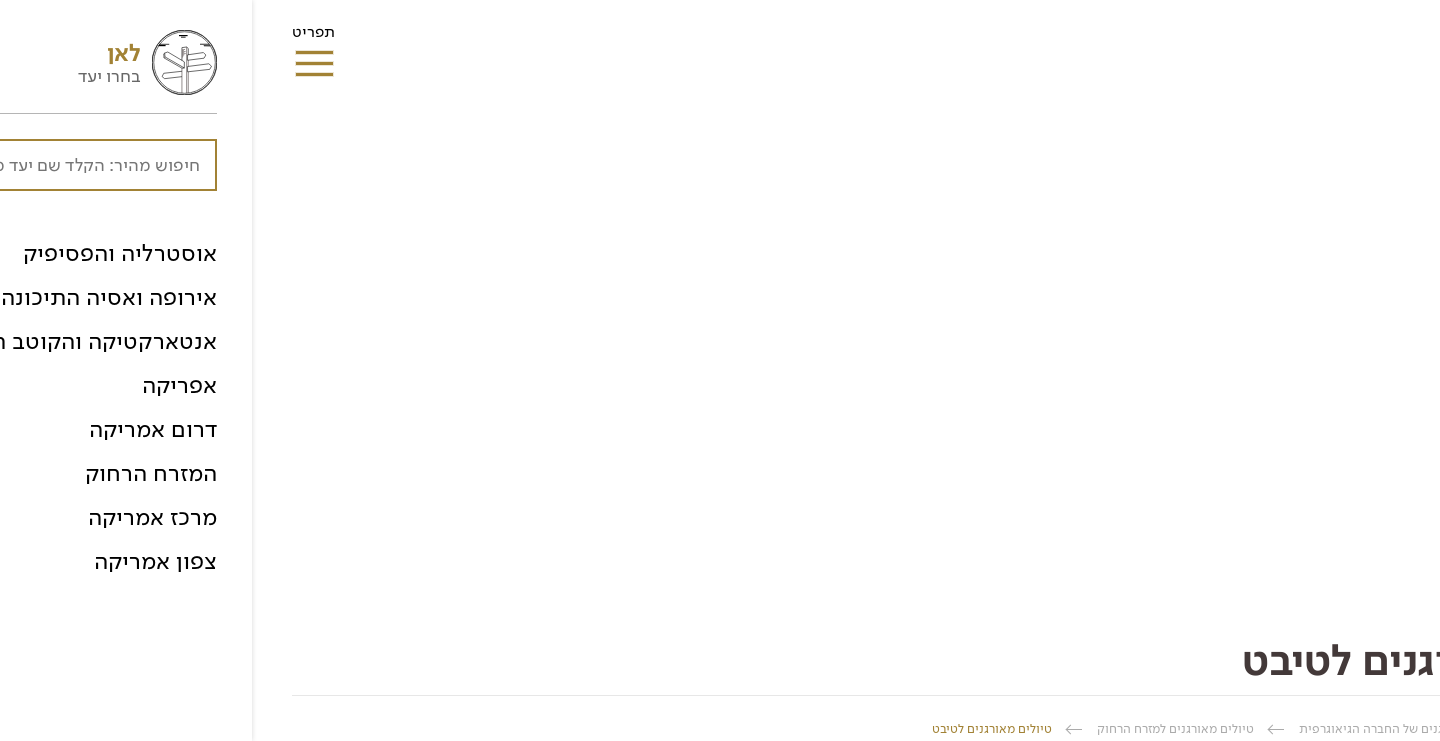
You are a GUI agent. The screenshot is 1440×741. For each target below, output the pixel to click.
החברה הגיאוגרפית (1349, 728)
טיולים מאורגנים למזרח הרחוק (923, 728)
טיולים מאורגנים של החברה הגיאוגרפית (1150, 728)
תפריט (61, 38)
